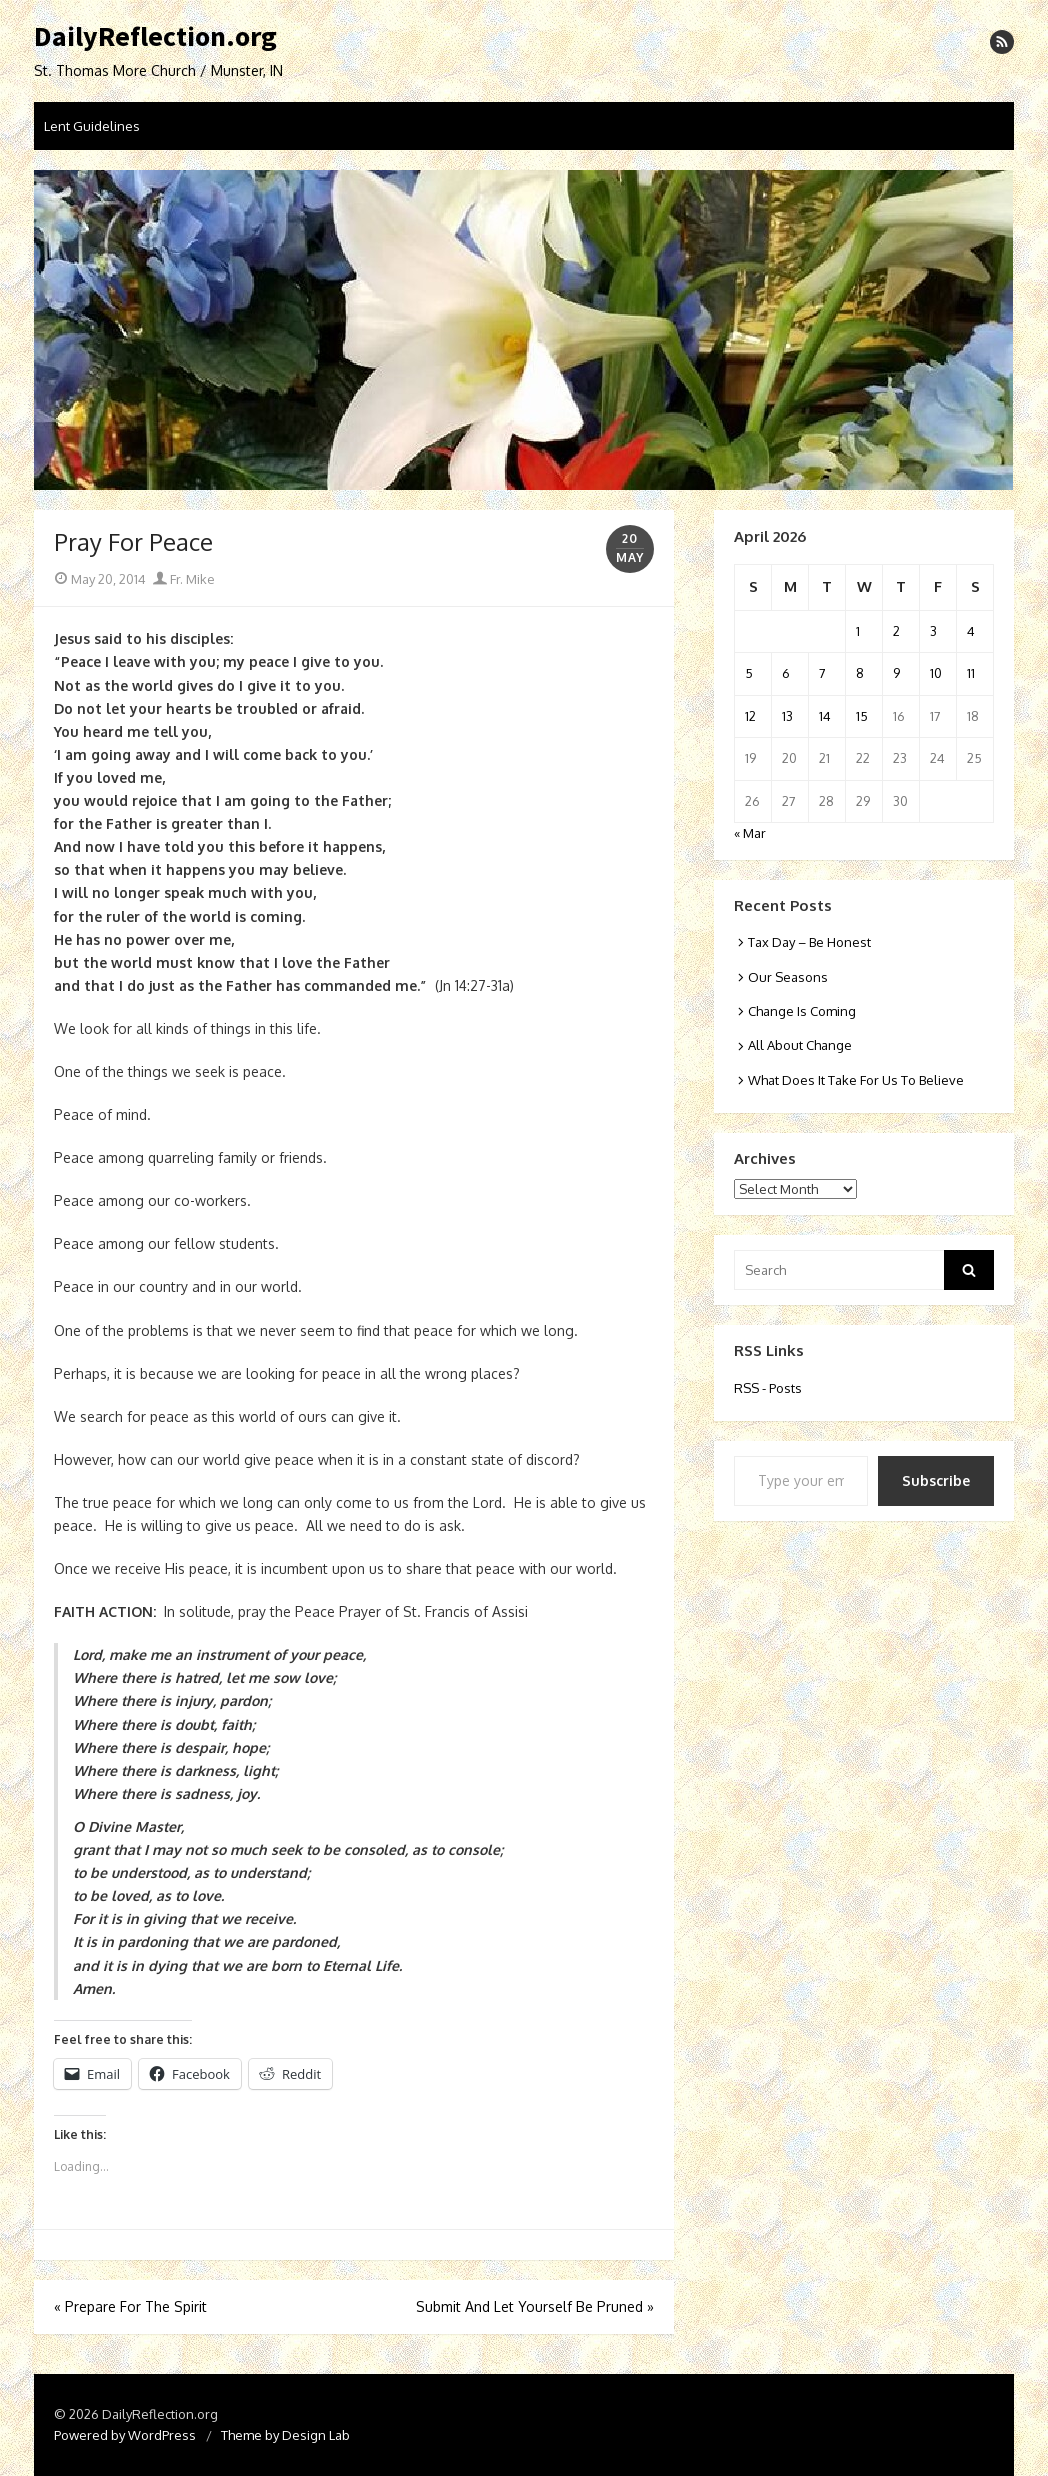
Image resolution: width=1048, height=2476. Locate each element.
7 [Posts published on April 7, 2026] (822, 673)
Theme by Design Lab (285, 2435)
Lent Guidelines (92, 126)
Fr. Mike (184, 579)
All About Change (800, 1045)
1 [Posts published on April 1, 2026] (858, 631)
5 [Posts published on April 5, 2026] (749, 673)
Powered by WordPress (125, 2435)
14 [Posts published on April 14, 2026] (825, 716)
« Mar (750, 833)
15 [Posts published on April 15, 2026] (862, 716)
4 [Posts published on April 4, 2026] (971, 631)
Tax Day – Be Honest (809, 942)
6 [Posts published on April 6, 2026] (786, 673)
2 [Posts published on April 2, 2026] (896, 631)
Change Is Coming (802, 1011)
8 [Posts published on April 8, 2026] (860, 673)
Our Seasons (788, 977)
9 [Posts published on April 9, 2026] (896, 673)
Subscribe (936, 1480)
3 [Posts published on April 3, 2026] (933, 631)
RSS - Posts (768, 1388)
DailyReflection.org (155, 37)
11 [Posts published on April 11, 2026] (971, 673)
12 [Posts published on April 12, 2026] (750, 716)
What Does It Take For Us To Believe (856, 1080)
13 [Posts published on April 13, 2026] (787, 716)
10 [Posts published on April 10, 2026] (936, 673)
